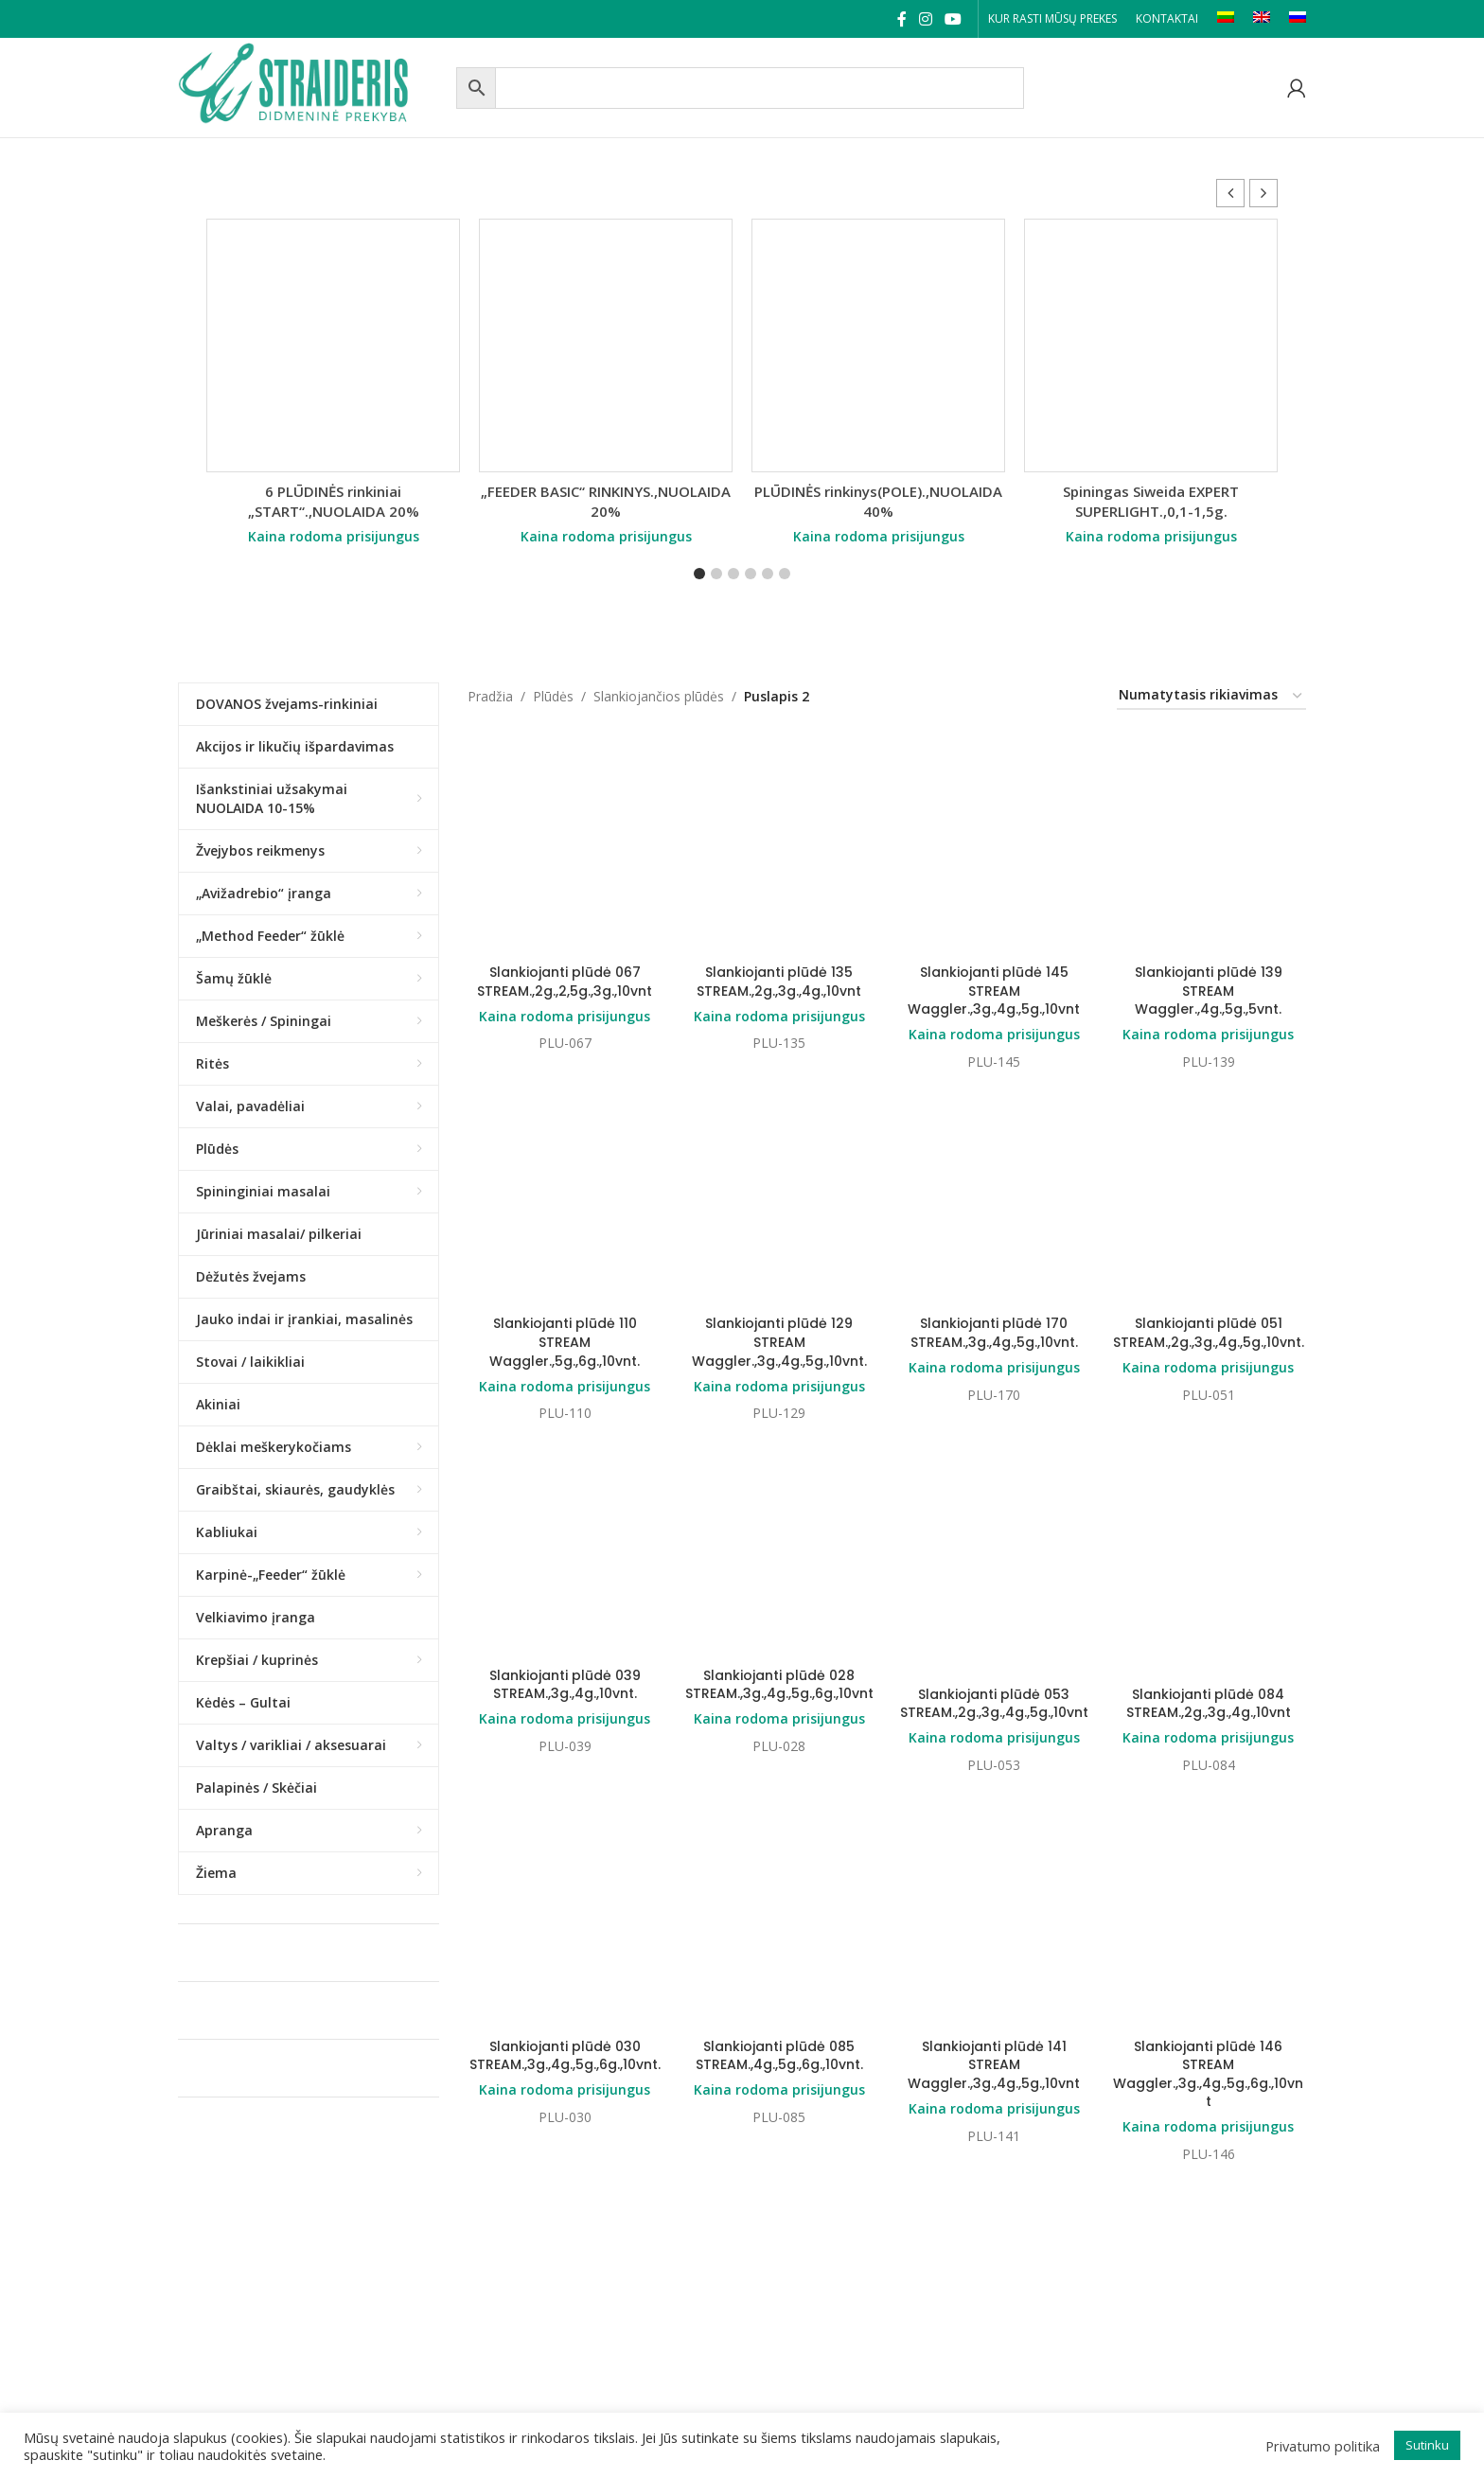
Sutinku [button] (1427, 2444)
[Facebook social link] (901, 19)
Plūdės (553, 696)
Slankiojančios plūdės (658, 696)
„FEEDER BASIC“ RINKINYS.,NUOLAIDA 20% (606, 501)
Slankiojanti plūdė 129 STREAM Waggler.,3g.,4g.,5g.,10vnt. (779, 1342)
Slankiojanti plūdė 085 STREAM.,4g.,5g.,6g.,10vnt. (779, 2056)
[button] (1263, 193)
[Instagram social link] (925, 19)
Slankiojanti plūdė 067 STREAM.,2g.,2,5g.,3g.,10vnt (564, 981)
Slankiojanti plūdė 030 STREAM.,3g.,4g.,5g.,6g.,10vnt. (565, 2056)
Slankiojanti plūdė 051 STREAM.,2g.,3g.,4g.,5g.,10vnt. (1208, 1333)
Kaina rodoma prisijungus (333, 536)
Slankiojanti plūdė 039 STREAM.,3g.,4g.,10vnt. (565, 1685)
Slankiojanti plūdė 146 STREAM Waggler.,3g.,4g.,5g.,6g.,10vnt (1208, 2074)
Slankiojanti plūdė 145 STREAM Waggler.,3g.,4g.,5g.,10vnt (994, 990)
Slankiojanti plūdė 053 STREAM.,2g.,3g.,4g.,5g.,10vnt (994, 1704)
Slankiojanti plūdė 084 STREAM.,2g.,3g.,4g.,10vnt (1208, 1704)
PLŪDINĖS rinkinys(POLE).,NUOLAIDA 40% (878, 501)
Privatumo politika (1322, 2445)
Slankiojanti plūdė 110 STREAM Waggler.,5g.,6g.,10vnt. (564, 1342)
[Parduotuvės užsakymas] (1211, 696)
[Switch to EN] (1261, 19)
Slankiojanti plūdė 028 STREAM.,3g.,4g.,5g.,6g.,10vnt (779, 1685)
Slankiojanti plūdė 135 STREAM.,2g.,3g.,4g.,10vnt (779, 981)
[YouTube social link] (953, 19)
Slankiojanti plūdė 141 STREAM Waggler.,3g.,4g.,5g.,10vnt (994, 2065)
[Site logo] (312, 86)
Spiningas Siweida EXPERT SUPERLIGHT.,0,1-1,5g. (1151, 501)
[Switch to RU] (1297, 19)
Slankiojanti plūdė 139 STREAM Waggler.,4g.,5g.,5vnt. (1208, 990)
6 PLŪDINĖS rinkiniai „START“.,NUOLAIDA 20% (333, 501)
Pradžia (490, 696)
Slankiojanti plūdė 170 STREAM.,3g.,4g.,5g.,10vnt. (994, 1333)
